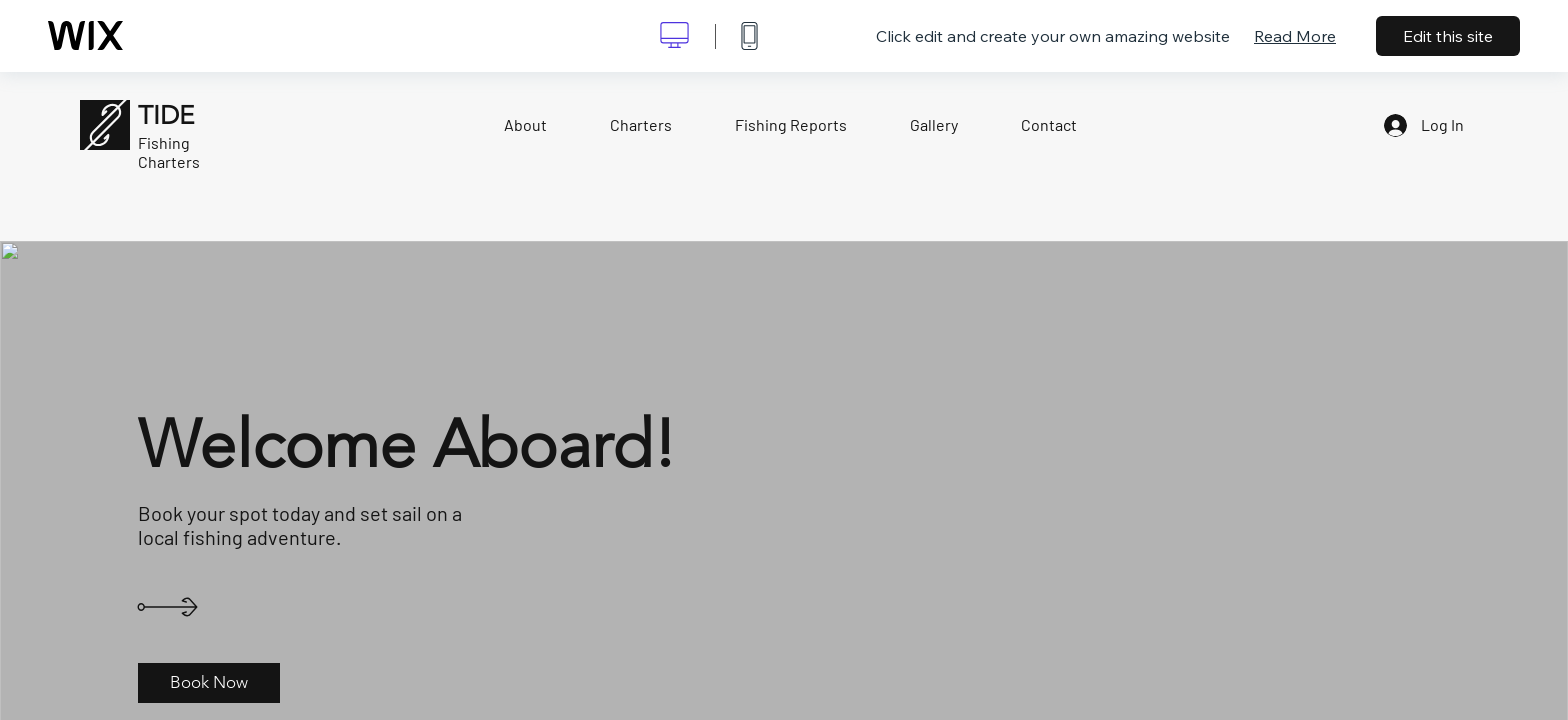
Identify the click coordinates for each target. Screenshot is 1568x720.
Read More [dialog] (1295, 36)
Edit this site (1448, 36)
